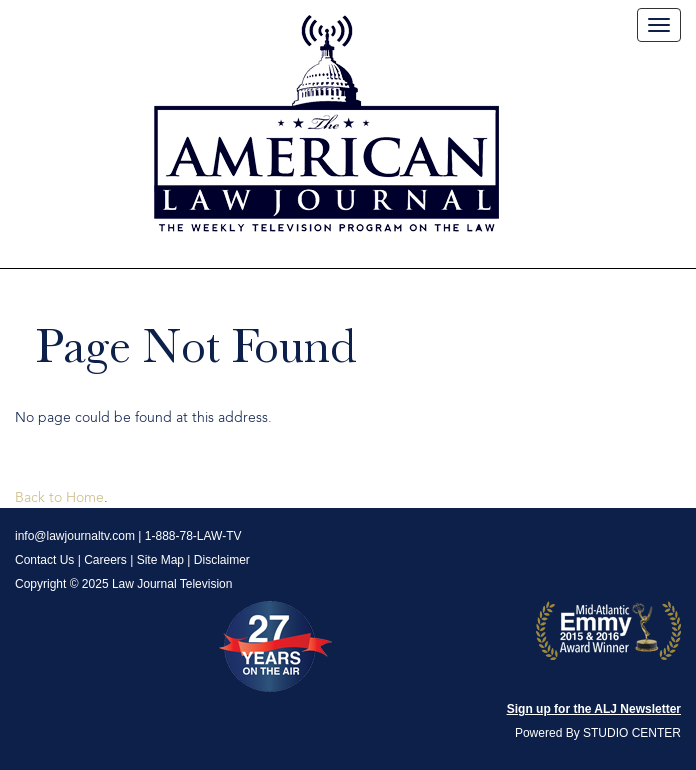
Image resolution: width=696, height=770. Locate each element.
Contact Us (44, 560)
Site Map (160, 560)
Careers (105, 560)
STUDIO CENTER (632, 733)
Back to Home (59, 498)
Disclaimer (222, 560)
